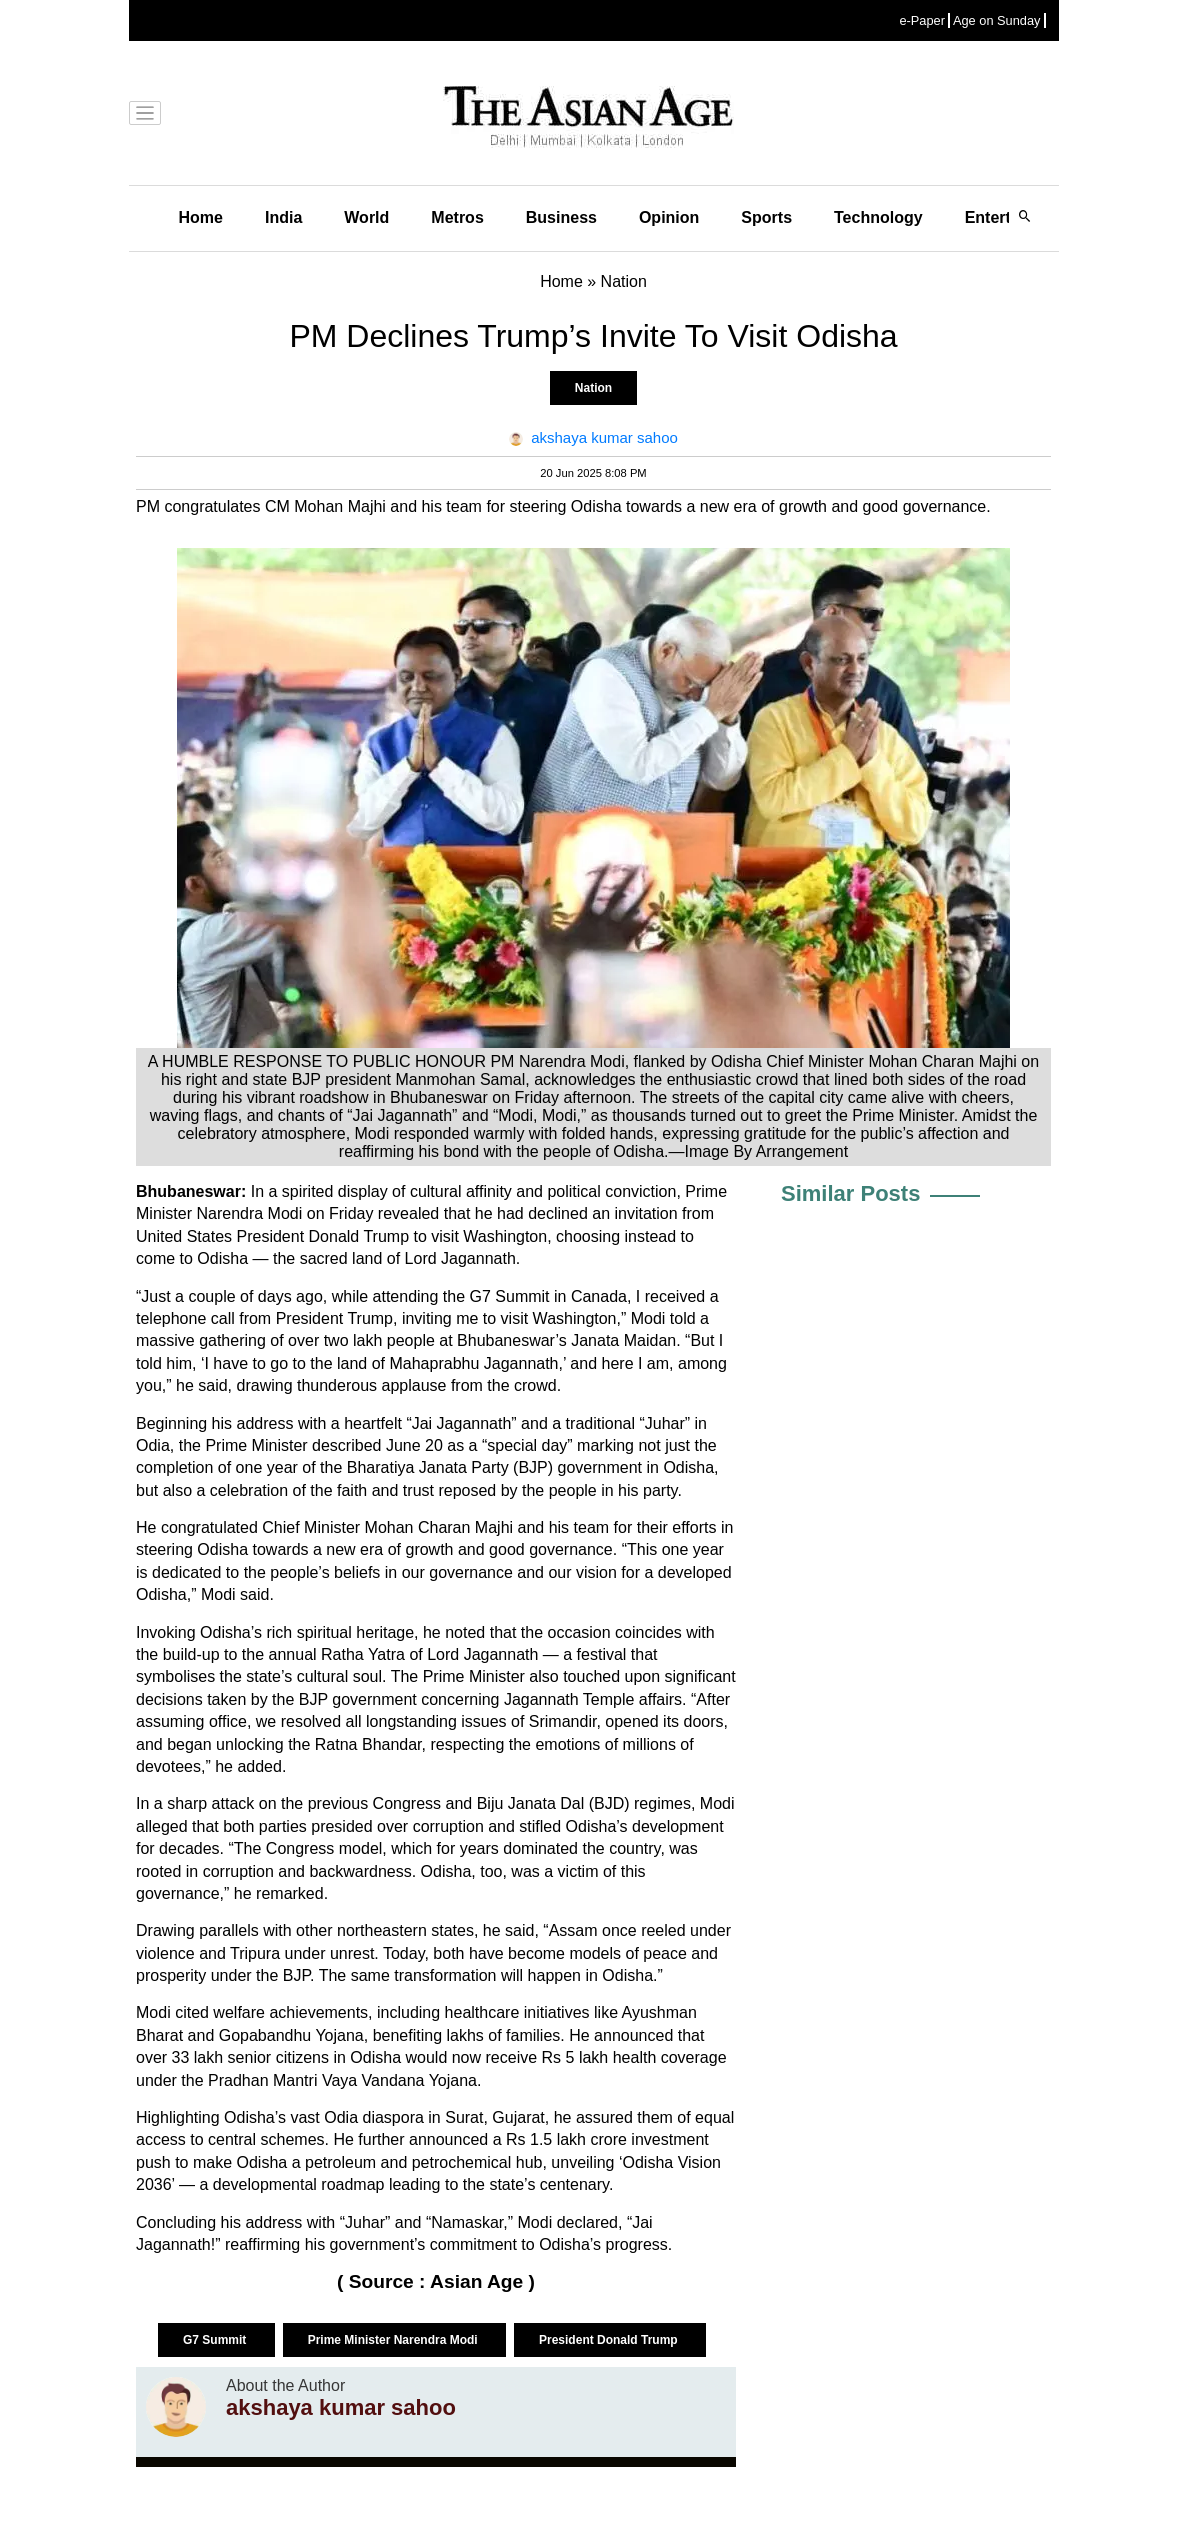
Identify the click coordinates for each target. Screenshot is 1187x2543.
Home (201, 217)
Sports (766, 217)
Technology (878, 217)
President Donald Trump (610, 2340)
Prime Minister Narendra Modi (394, 2340)
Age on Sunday (997, 20)
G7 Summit (216, 2340)
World (366, 217)
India (283, 217)
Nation (593, 388)
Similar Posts (850, 1193)
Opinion (669, 217)
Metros (457, 217)
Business (561, 217)
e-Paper (922, 20)
